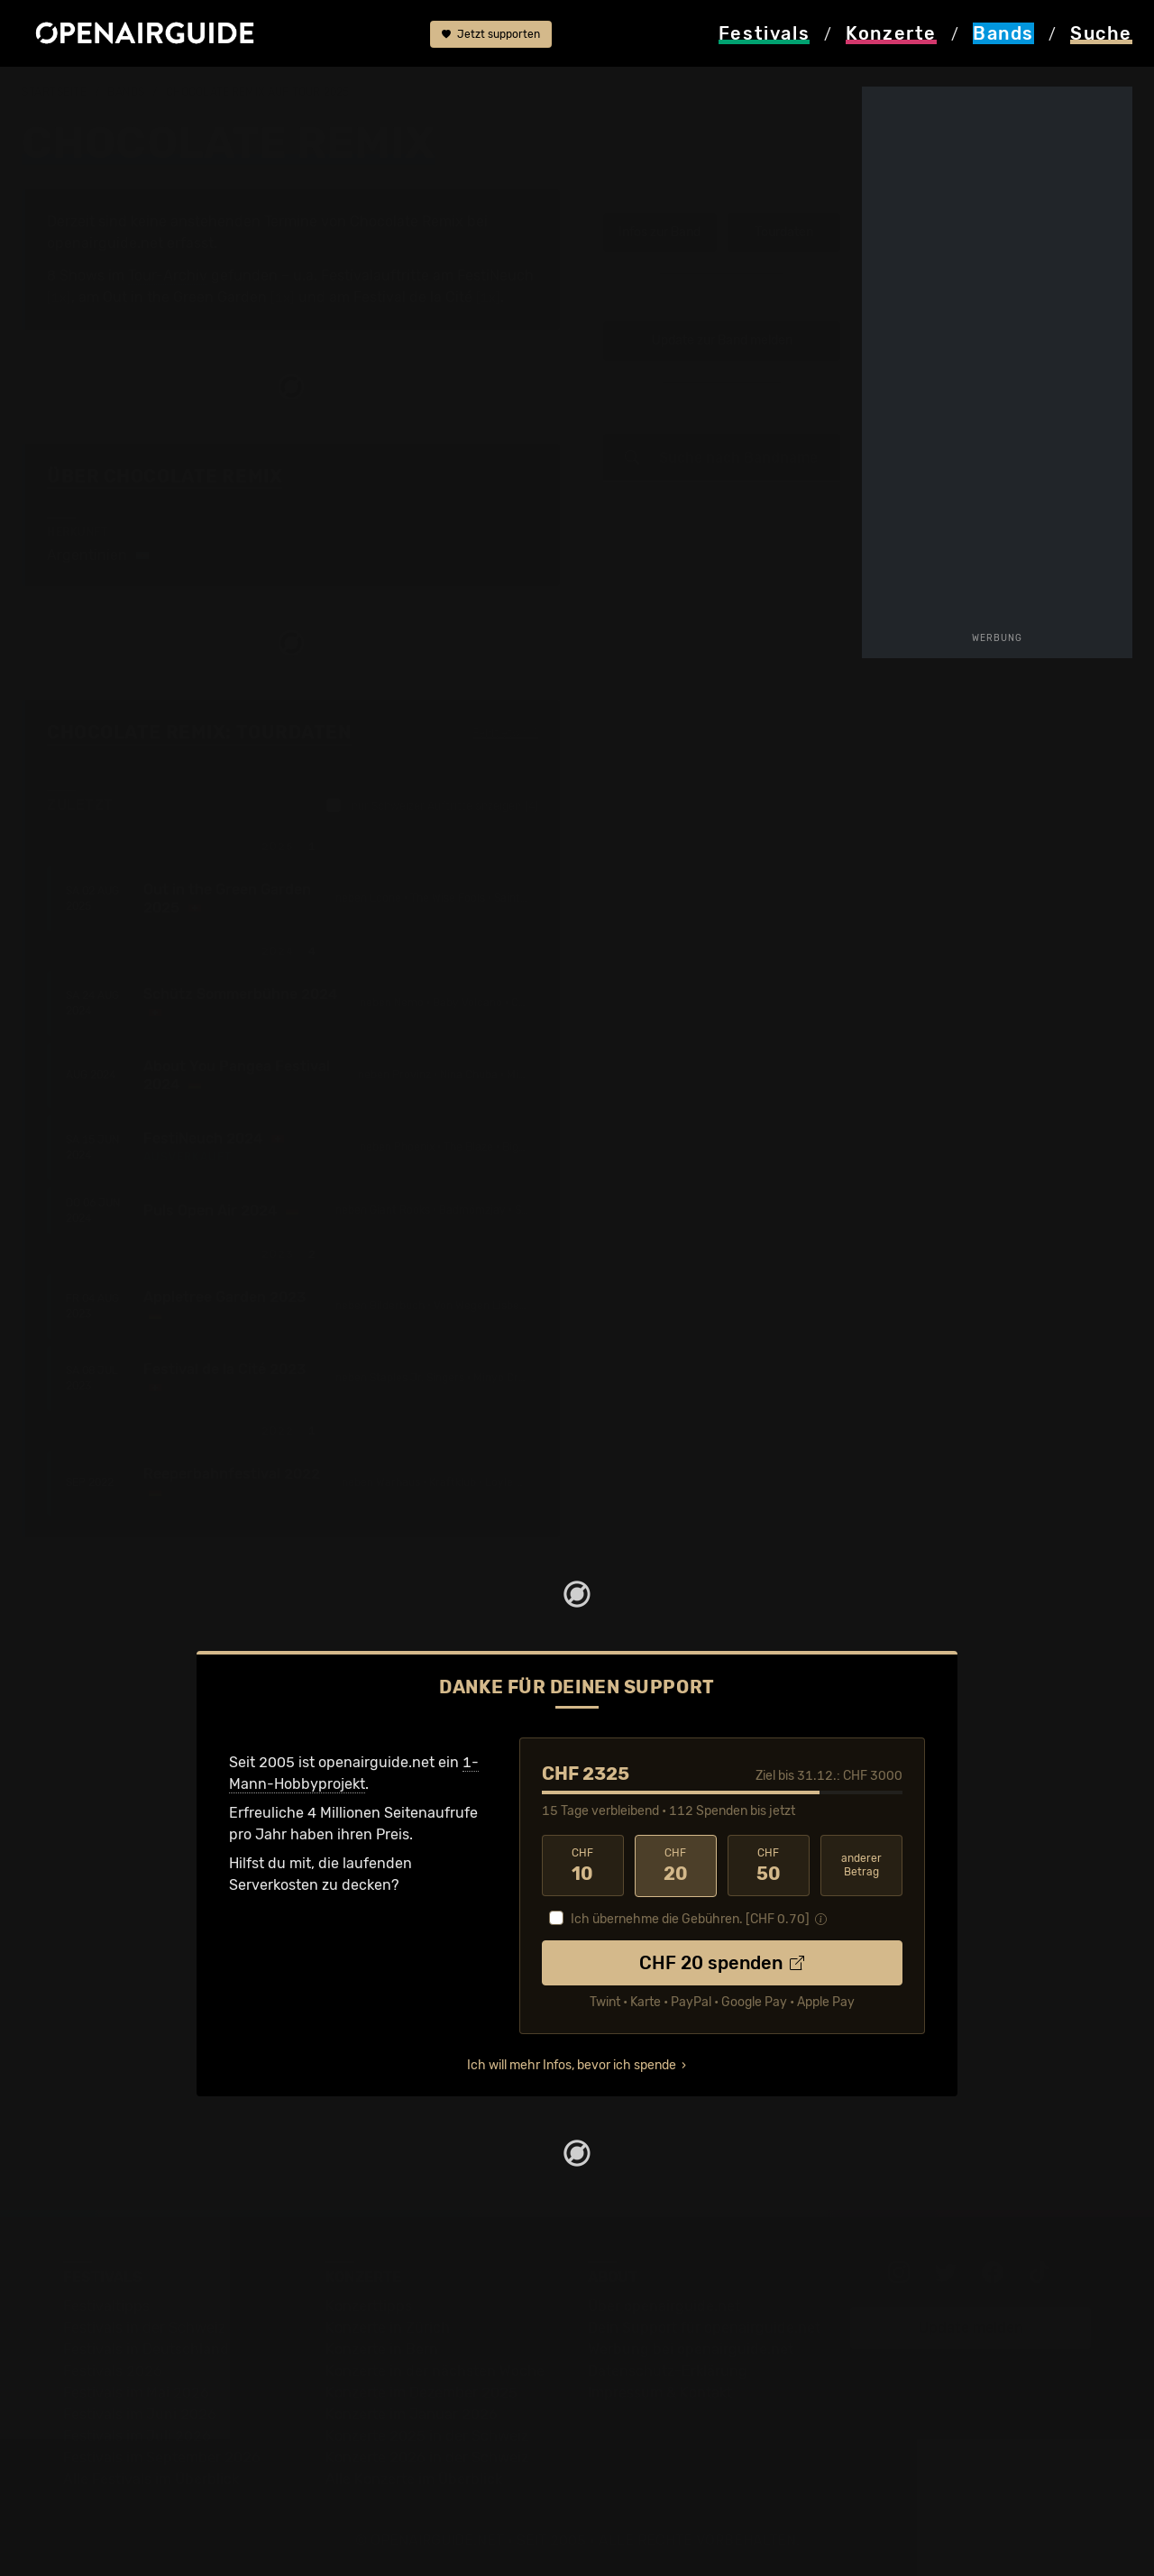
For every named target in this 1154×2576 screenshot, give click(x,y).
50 (768, 1865)
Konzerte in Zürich (387, 2326)
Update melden (971, 2326)
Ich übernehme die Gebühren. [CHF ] (690, 1918)
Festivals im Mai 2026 (136, 2391)
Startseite (54, 92)
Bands (126, 92)
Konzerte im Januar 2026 (411, 2413)
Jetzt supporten (491, 34)
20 (676, 1865)
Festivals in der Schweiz (144, 2326)
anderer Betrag (861, 1865)
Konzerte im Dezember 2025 (421, 2391)
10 (583, 1865)
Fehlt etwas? (505, 733)
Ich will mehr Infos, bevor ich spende (571, 2064)
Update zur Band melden (722, 340)
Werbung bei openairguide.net (690, 2348)
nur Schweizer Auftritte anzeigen (432, 805)
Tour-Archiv (167, 275)
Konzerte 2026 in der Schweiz (426, 2456)
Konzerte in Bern (381, 2348)
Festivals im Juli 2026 (137, 2434)
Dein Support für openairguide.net (704, 2326)
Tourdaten (784, 232)
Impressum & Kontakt (660, 2391)
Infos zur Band (659, 232)
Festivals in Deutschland (146, 2348)
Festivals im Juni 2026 (139, 2413)
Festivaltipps (106, 2305)
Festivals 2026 (112, 2370)
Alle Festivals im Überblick (151, 2478)
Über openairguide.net (664, 2305)
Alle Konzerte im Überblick (413, 2478)
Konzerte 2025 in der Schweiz (426, 2434)
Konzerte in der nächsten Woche (435, 2370)
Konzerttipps (368, 2305)
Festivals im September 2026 (162, 2456)
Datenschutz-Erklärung (667, 2370)
